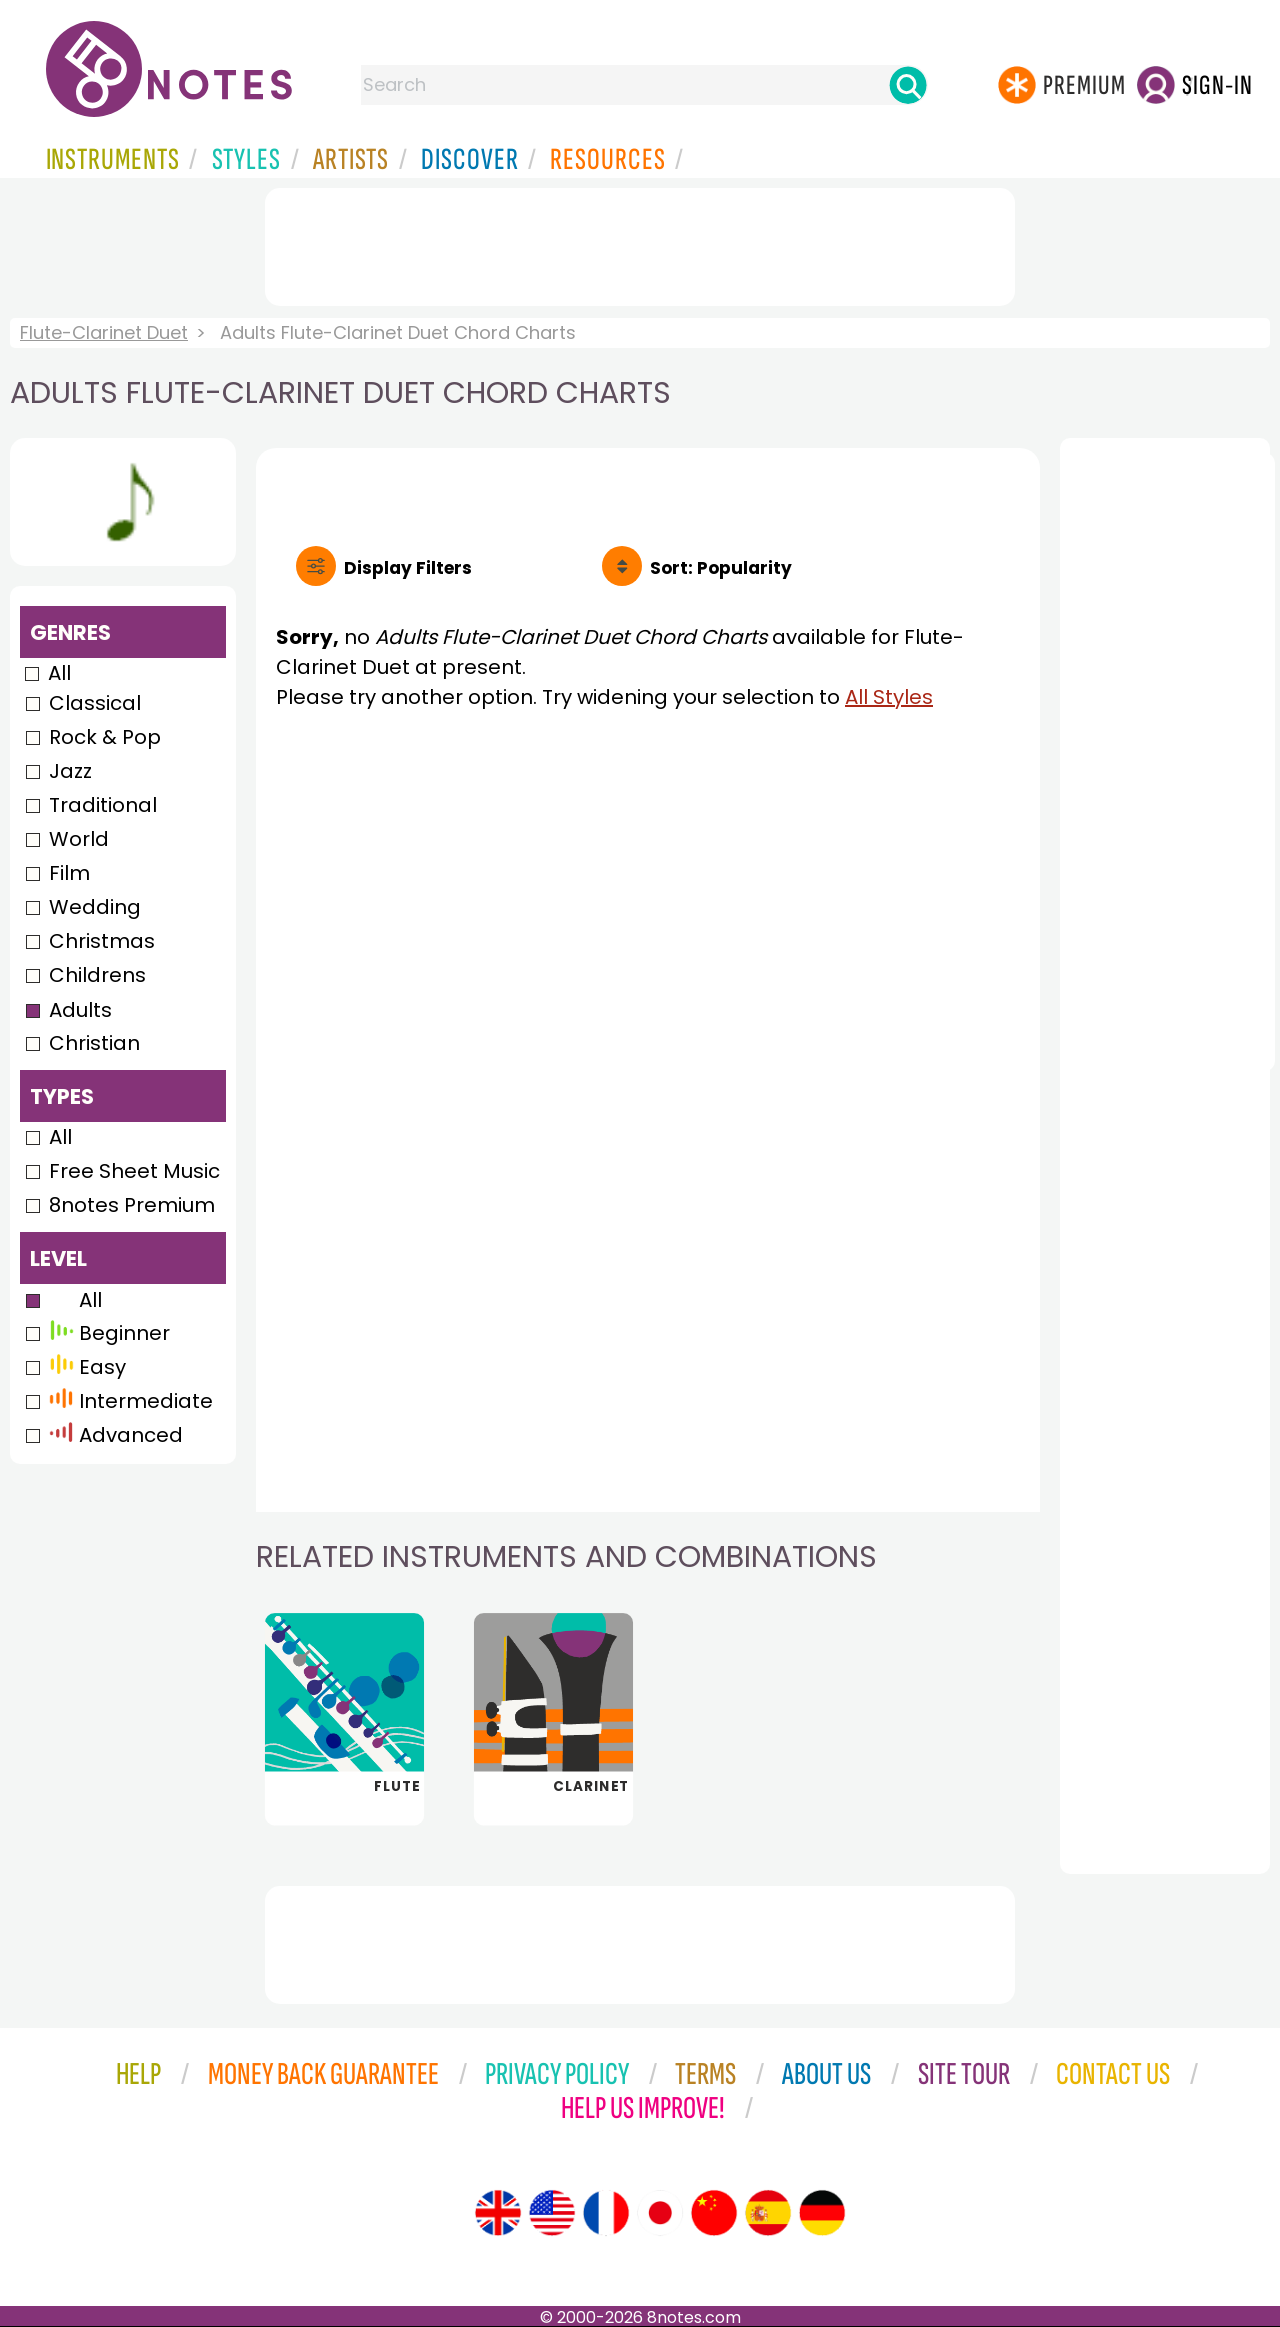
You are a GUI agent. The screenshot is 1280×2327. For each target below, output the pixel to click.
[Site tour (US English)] (552, 2213)
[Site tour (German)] (822, 2213)
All (59, 673)
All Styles (889, 697)
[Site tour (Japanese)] (660, 2213)
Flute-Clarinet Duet (104, 332)
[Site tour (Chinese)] (714, 2213)
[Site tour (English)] (498, 2213)
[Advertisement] (640, 243)
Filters (408, 568)
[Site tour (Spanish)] (768, 2213)
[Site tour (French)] (606, 2213)
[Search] (908, 85)
